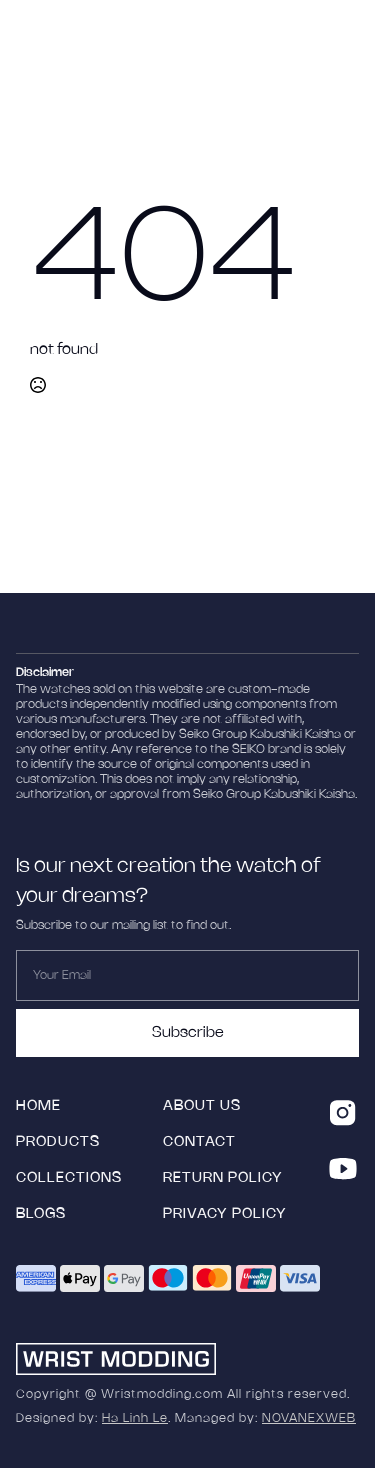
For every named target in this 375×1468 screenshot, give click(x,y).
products (58, 1142)
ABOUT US (202, 1106)
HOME (38, 1106)
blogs (41, 1214)
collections (69, 1178)
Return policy (223, 1178)
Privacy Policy (225, 1214)
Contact (199, 1142)
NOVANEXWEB (309, 1418)
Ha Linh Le (135, 1418)
